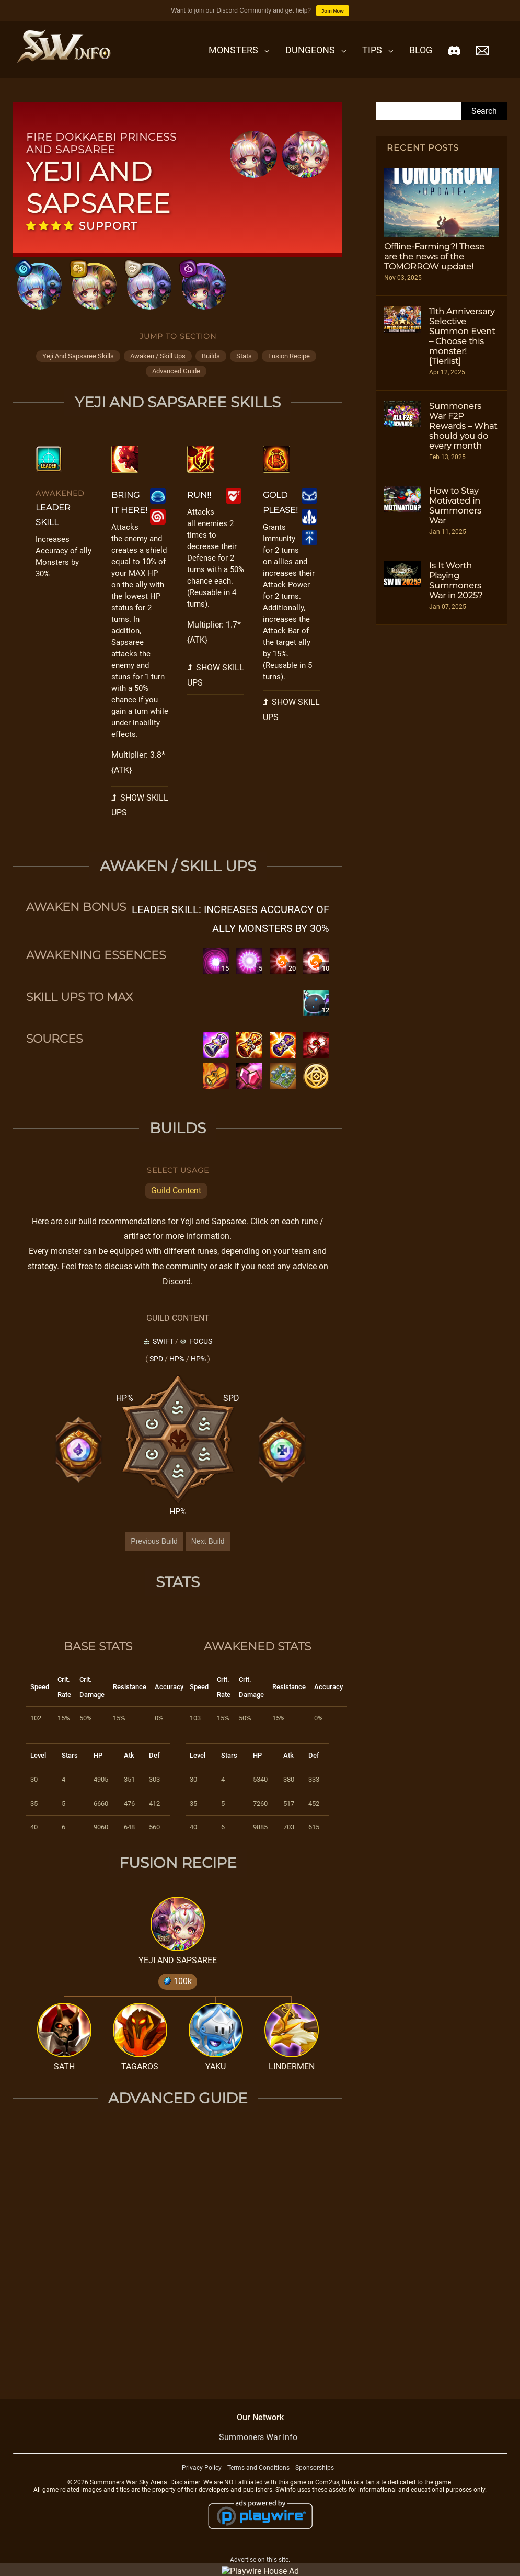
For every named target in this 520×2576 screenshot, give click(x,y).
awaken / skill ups (158, 356)
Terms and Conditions (258, 2467)
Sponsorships (314, 2467)
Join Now (332, 11)
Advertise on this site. (260, 2559)
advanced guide (176, 371)
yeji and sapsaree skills (78, 356)
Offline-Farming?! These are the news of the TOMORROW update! (434, 256)
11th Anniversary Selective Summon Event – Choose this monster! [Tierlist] (462, 336)
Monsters (233, 49)
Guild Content (176, 1190)
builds (211, 356)
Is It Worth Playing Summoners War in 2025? (455, 580)
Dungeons (310, 49)
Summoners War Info (258, 2437)
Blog (420, 49)
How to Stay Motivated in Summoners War (455, 506)
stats (244, 356)
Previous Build (154, 1541)
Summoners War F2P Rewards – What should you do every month (463, 426)
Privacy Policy (202, 2467)
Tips (372, 49)
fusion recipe (289, 356)
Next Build (208, 1541)
